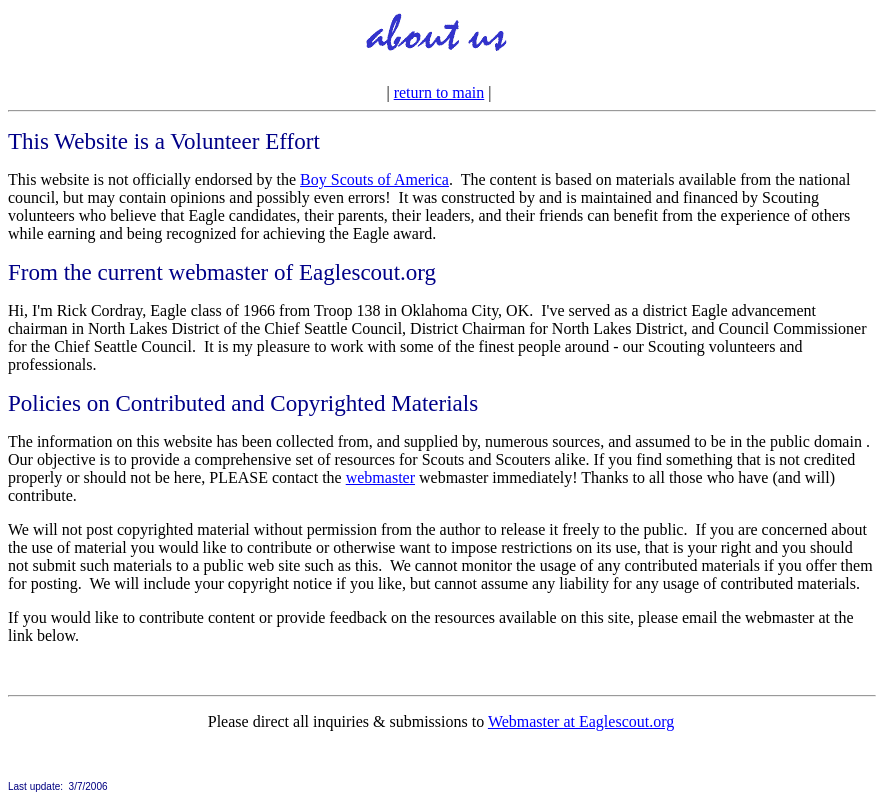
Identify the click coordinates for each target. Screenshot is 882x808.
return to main (439, 92)
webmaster (380, 477)
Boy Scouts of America (374, 179)
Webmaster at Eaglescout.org (581, 721)
